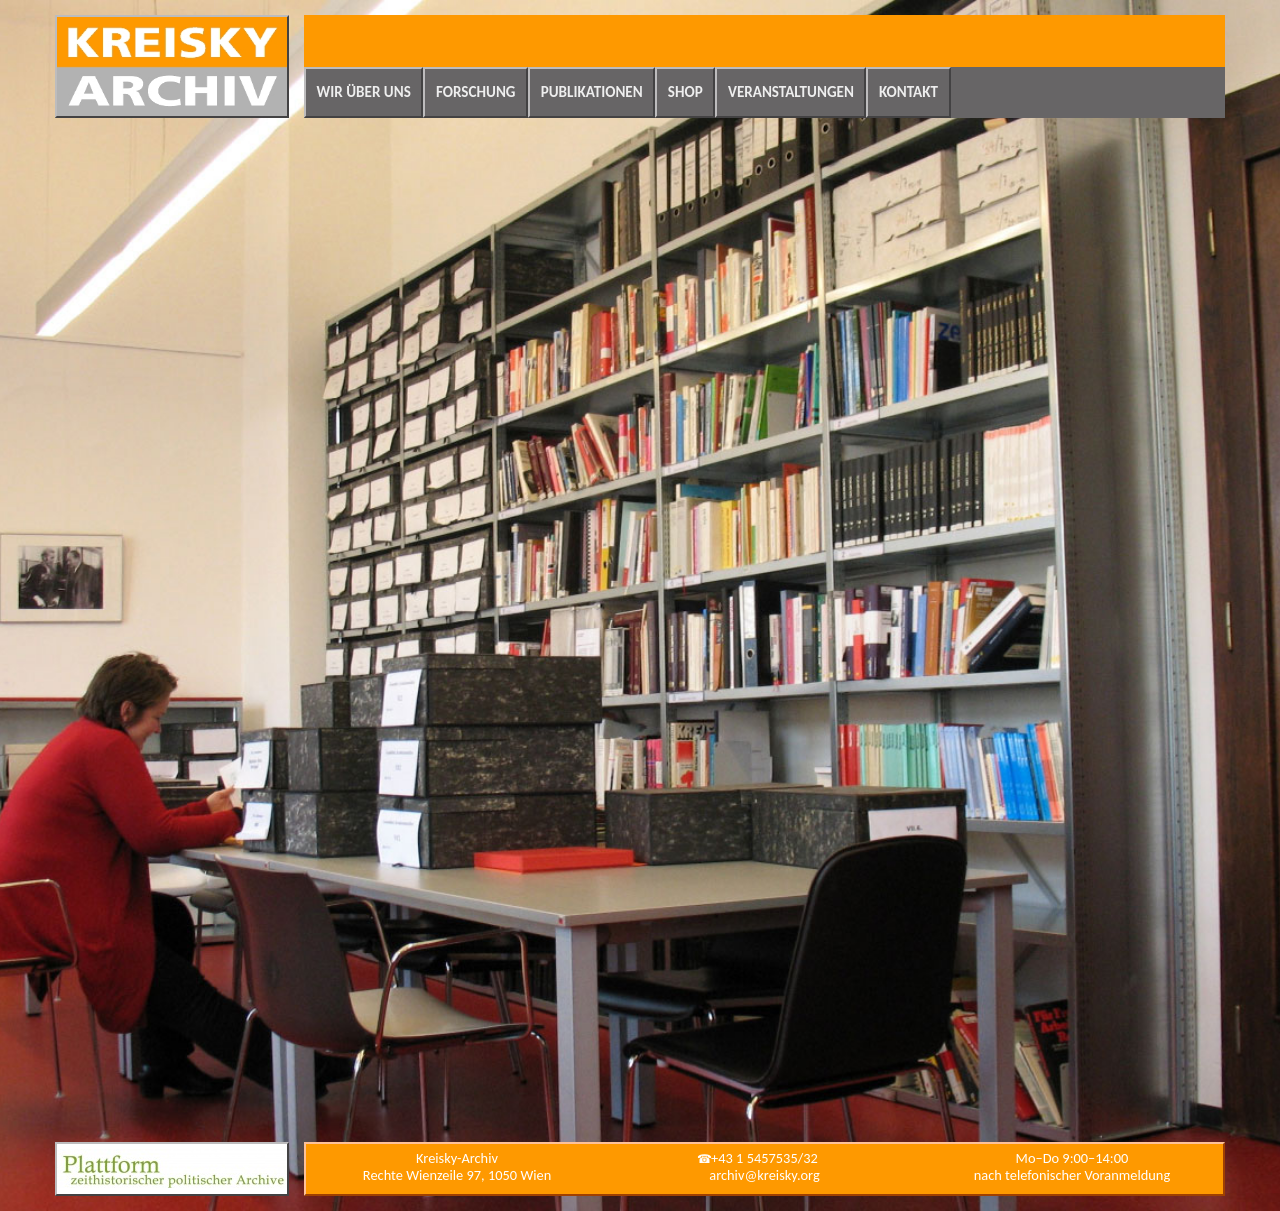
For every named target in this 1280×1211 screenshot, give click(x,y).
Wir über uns (364, 92)
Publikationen (592, 92)
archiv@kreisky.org (764, 1175)
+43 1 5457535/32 (764, 1158)
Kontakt (908, 92)
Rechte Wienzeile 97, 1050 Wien (457, 1175)
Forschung (476, 92)
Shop (685, 92)
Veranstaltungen (791, 92)
